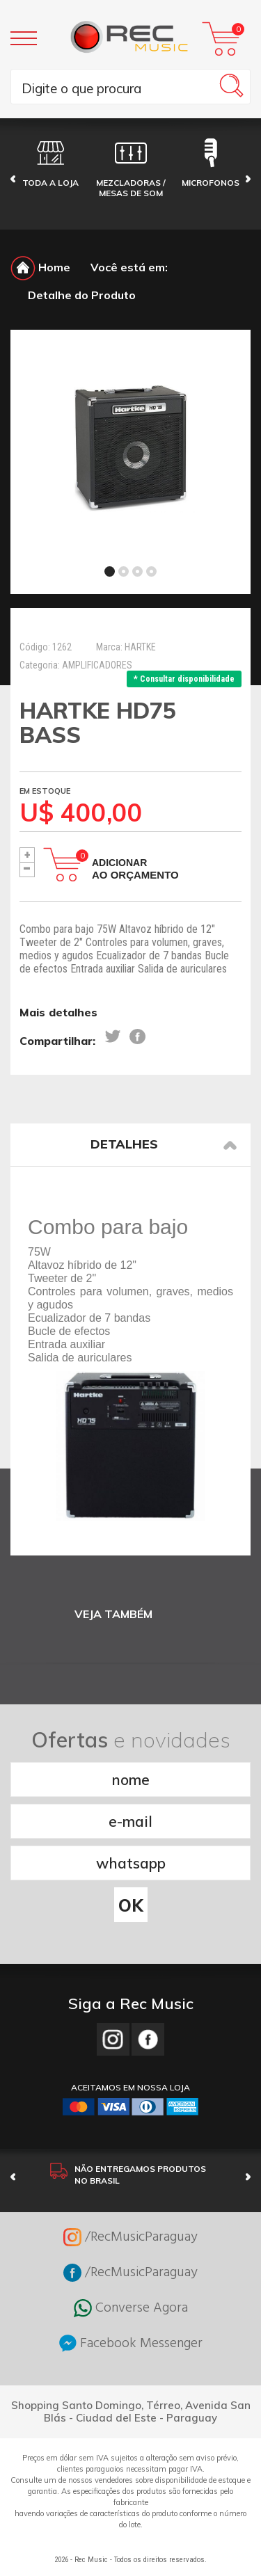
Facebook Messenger (131, 2343)
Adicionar (135, 869)
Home (40, 267)
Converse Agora (131, 2308)
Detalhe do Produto (82, 295)
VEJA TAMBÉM (113, 1614)
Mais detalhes (58, 1012)
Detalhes (163, 1144)
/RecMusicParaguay (130, 2237)
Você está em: (129, 267)
